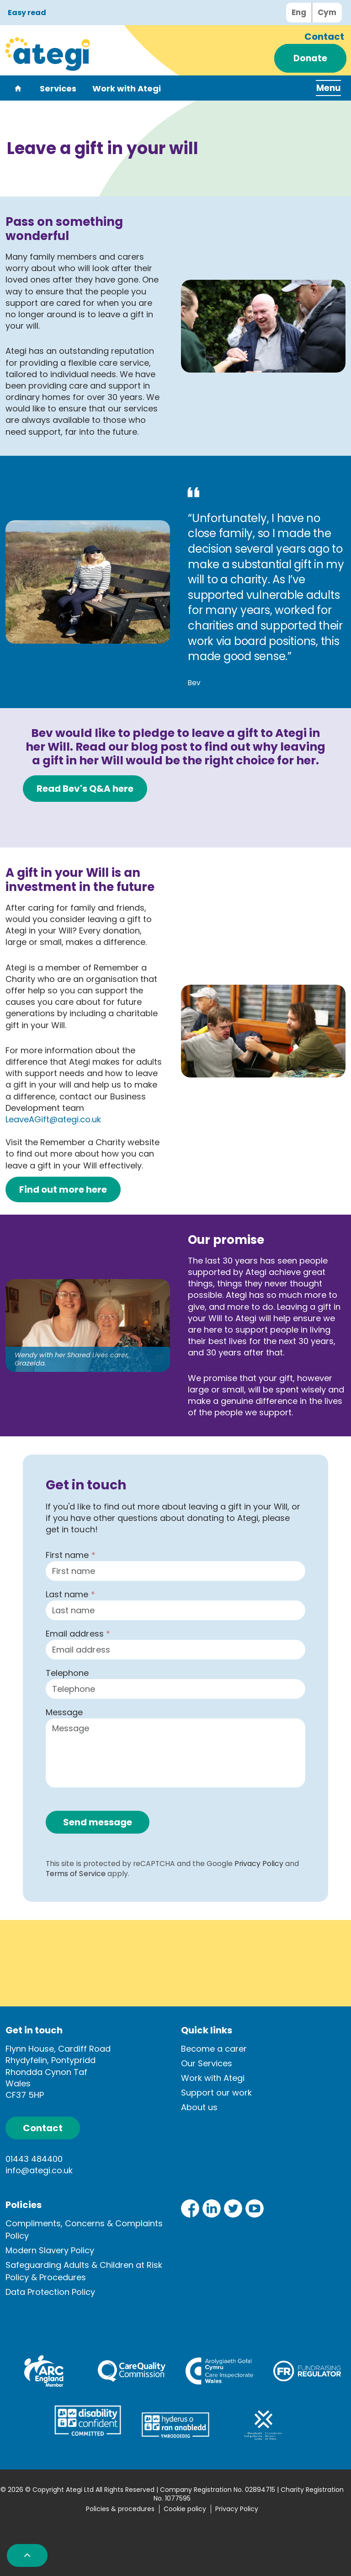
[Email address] (175, 1649)
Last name (70, 1594)
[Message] (175, 1752)
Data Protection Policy (50, 2292)
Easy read (27, 13)
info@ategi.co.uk (39, 2170)
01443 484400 (34, 2159)
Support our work (216, 2092)
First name (70, 1555)
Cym (327, 12)
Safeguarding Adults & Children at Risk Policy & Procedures (83, 2271)
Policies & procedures (120, 2508)
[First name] (175, 1571)
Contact (324, 36)
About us (199, 2107)
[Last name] (175, 1610)
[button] (263, 326)
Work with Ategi (126, 89)
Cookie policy (185, 2508)
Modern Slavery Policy (49, 2250)
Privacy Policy (258, 1863)
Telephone (67, 1673)
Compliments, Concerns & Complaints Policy (84, 2229)
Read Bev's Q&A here (85, 788)
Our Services (206, 2063)
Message (64, 1712)
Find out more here (63, 1189)
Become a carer (214, 2048)
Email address (78, 1633)
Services (58, 89)
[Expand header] (323, 88)
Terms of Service (75, 1873)
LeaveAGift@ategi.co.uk (53, 1119)
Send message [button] (98, 1822)
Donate (310, 58)
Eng (299, 12)
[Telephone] (175, 1689)
